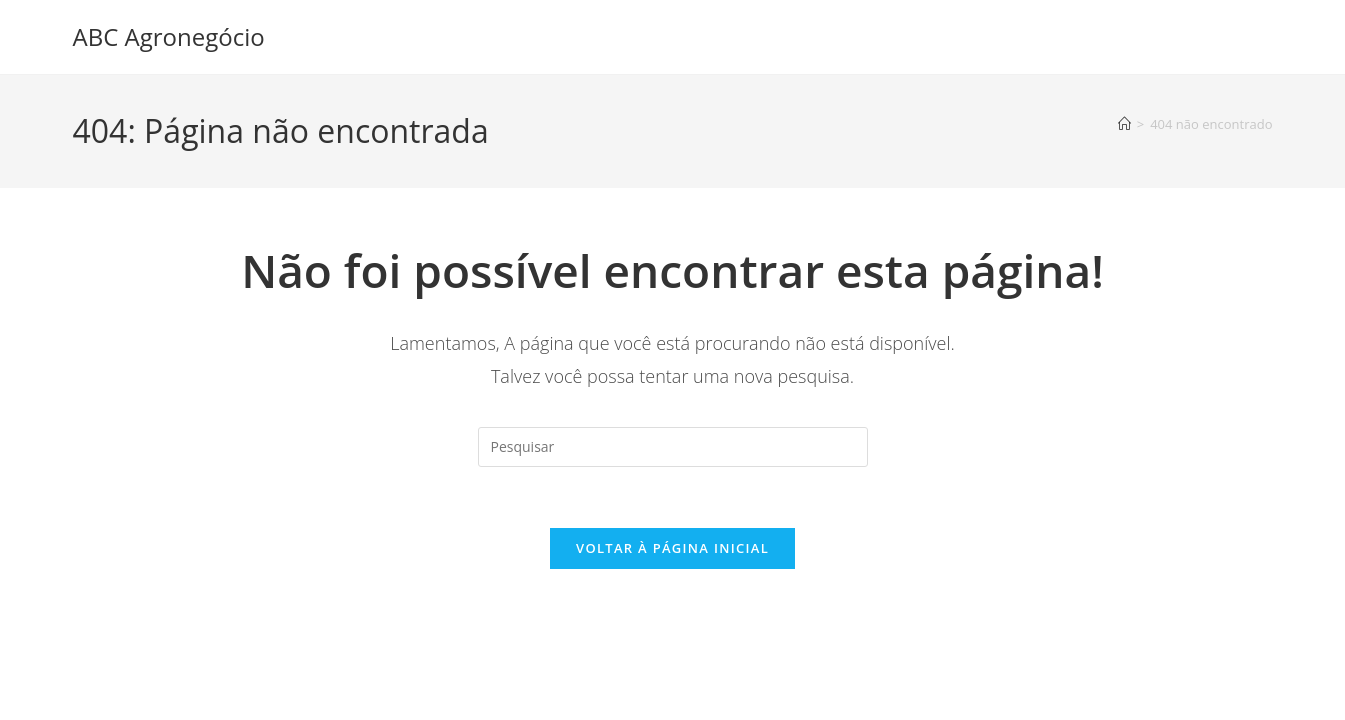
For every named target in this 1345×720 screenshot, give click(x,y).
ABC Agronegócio (169, 36)
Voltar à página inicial (672, 548)
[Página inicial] (1124, 124)
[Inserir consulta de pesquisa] (673, 447)
